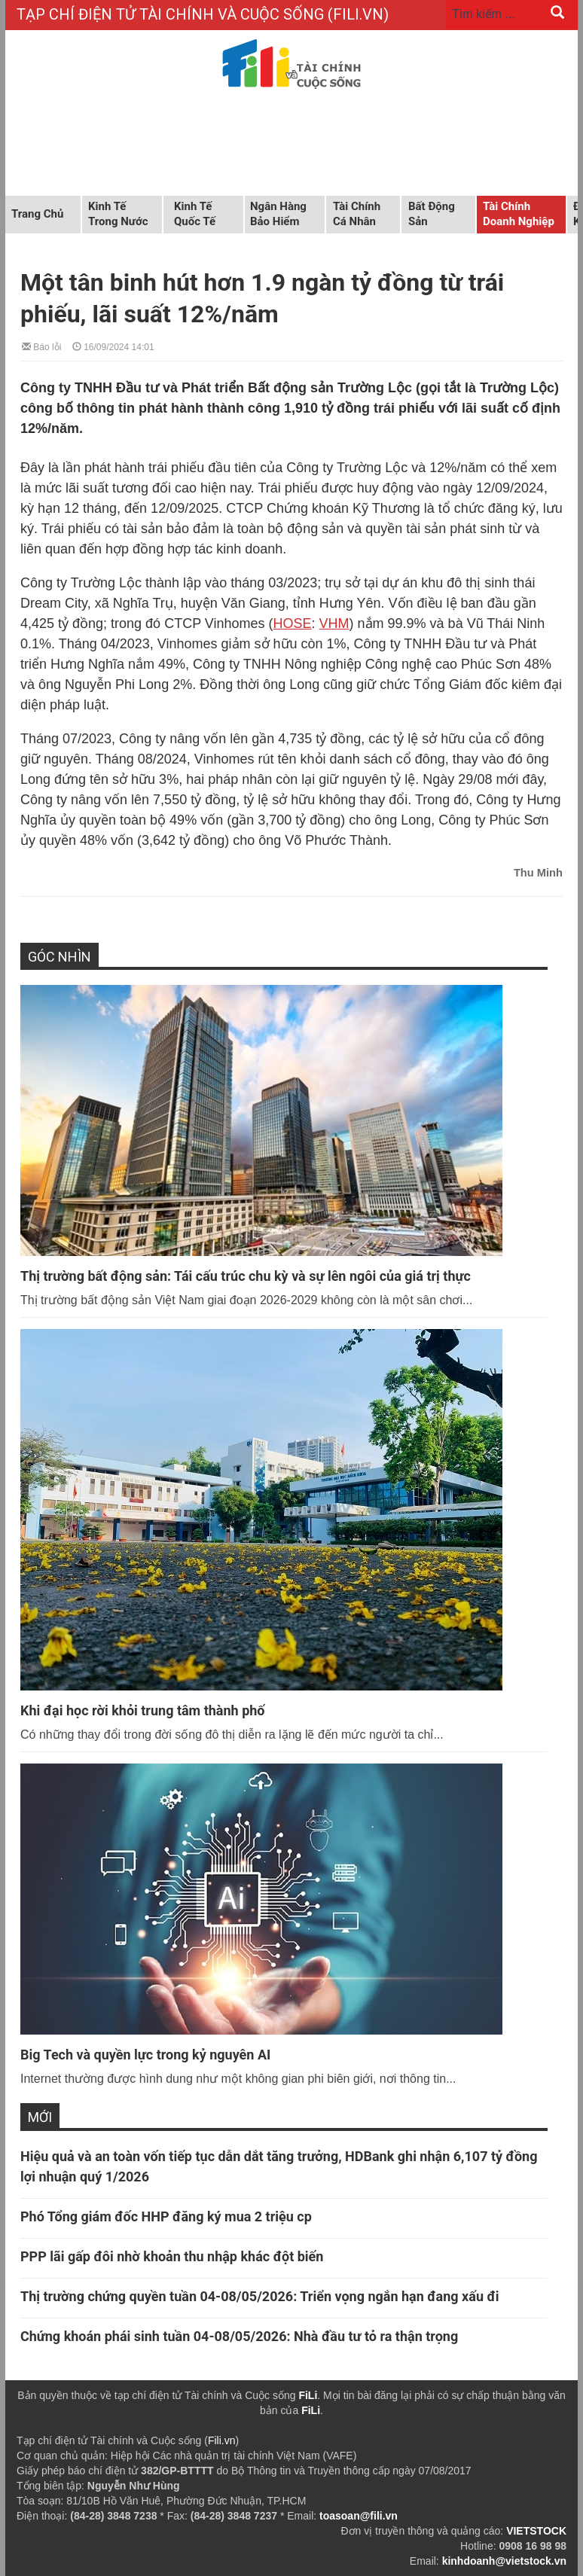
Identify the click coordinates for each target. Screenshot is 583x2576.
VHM (334, 623)
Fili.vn (222, 2440)
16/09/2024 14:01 (113, 346)
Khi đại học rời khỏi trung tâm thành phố (142, 1710)
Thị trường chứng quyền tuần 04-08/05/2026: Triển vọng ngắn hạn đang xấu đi (259, 2296)
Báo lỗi (41, 346)
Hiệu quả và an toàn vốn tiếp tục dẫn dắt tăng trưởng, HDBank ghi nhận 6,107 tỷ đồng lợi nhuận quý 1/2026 (278, 2166)
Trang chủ (37, 214)
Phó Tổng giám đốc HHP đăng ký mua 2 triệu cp (166, 2216)
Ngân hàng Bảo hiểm (278, 214)
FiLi (307, 2395)
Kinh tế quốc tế (194, 214)
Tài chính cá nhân (356, 214)
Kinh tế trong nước (118, 214)
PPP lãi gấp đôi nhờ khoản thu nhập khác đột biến (171, 2256)
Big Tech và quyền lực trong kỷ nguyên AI (145, 2054)
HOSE (292, 623)
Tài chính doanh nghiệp (518, 214)
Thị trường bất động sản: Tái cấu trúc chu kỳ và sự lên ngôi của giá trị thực (245, 1276)
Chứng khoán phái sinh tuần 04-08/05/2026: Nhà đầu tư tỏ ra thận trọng (239, 2336)
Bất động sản (431, 214)
